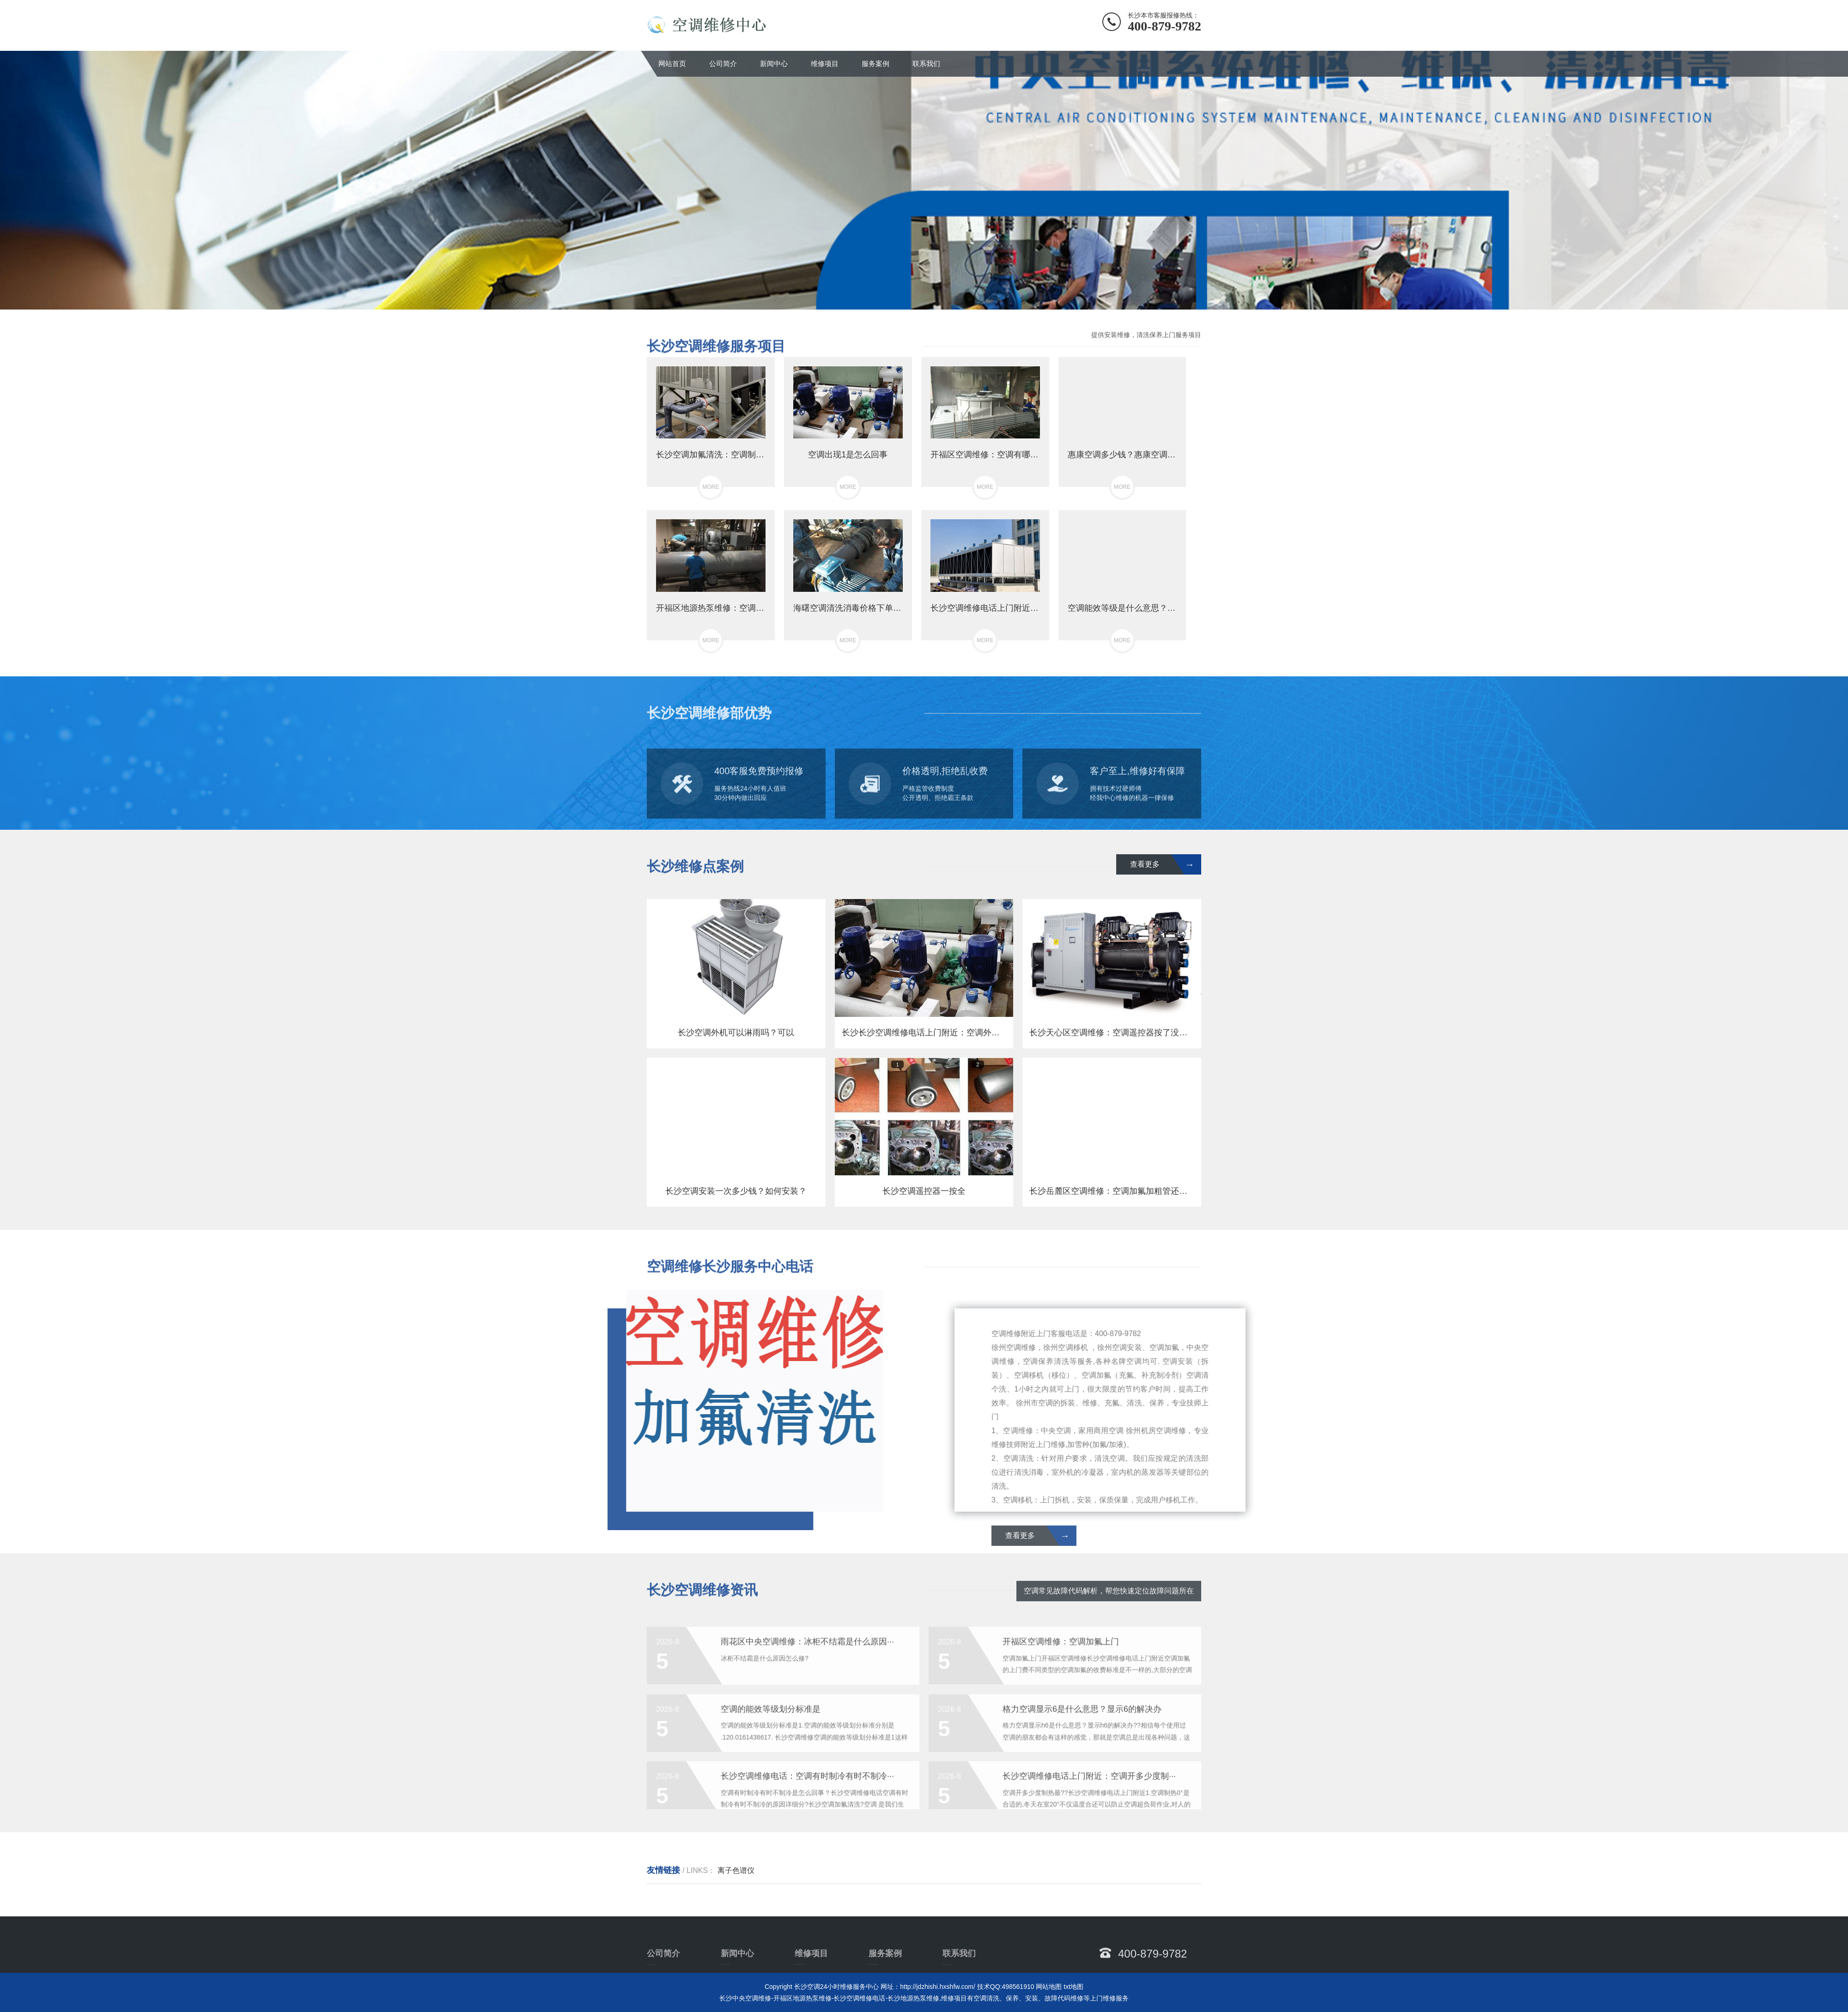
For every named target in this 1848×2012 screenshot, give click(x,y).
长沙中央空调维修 (745, 1998)
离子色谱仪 (735, 1870)
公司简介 (723, 63)
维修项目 (825, 63)
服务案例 (875, 63)
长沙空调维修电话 (859, 1998)
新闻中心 (774, 63)
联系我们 (926, 63)
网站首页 (672, 63)
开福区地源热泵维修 (802, 1998)
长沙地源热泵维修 (913, 1998)
